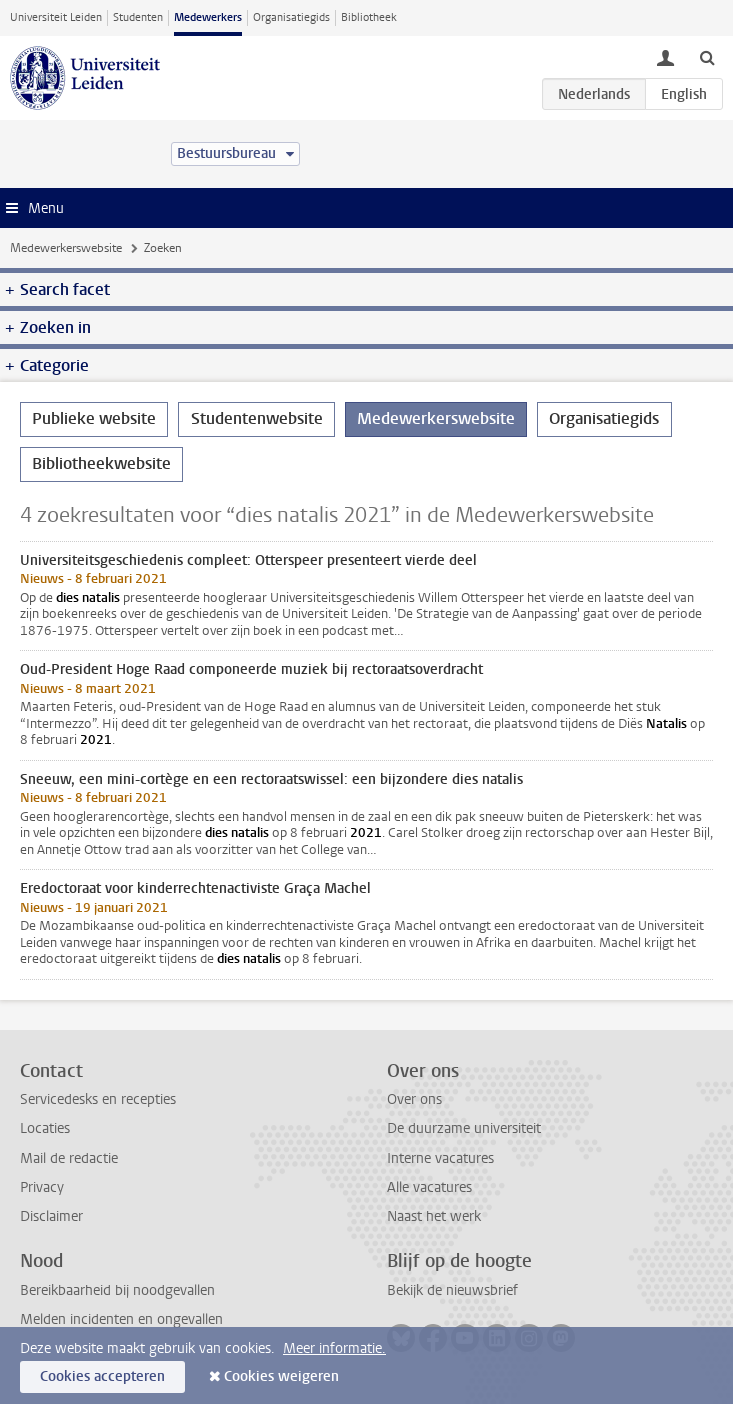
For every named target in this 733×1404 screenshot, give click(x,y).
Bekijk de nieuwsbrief (452, 1290)
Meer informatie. (334, 1348)
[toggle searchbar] (707, 57)
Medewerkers (208, 17)
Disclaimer (51, 1216)
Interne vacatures (440, 1158)
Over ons (414, 1099)
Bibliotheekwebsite (101, 463)
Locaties (45, 1128)
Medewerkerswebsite (66, 248)
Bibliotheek (369, 17)
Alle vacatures (429, 1187)
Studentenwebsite (257, 418)
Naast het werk (434, 1216)
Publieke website (94, 418)
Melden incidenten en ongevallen (121, 1319)
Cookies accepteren (102, 1376)
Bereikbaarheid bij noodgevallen (117, 1290)
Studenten (138, 17)
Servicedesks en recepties (98, 1099)
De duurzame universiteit (464, 1128)
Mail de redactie (69, 1158)
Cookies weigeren (281, 1376)
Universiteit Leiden (56, 17)
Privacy (42, 1187)
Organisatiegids (291, 17)
